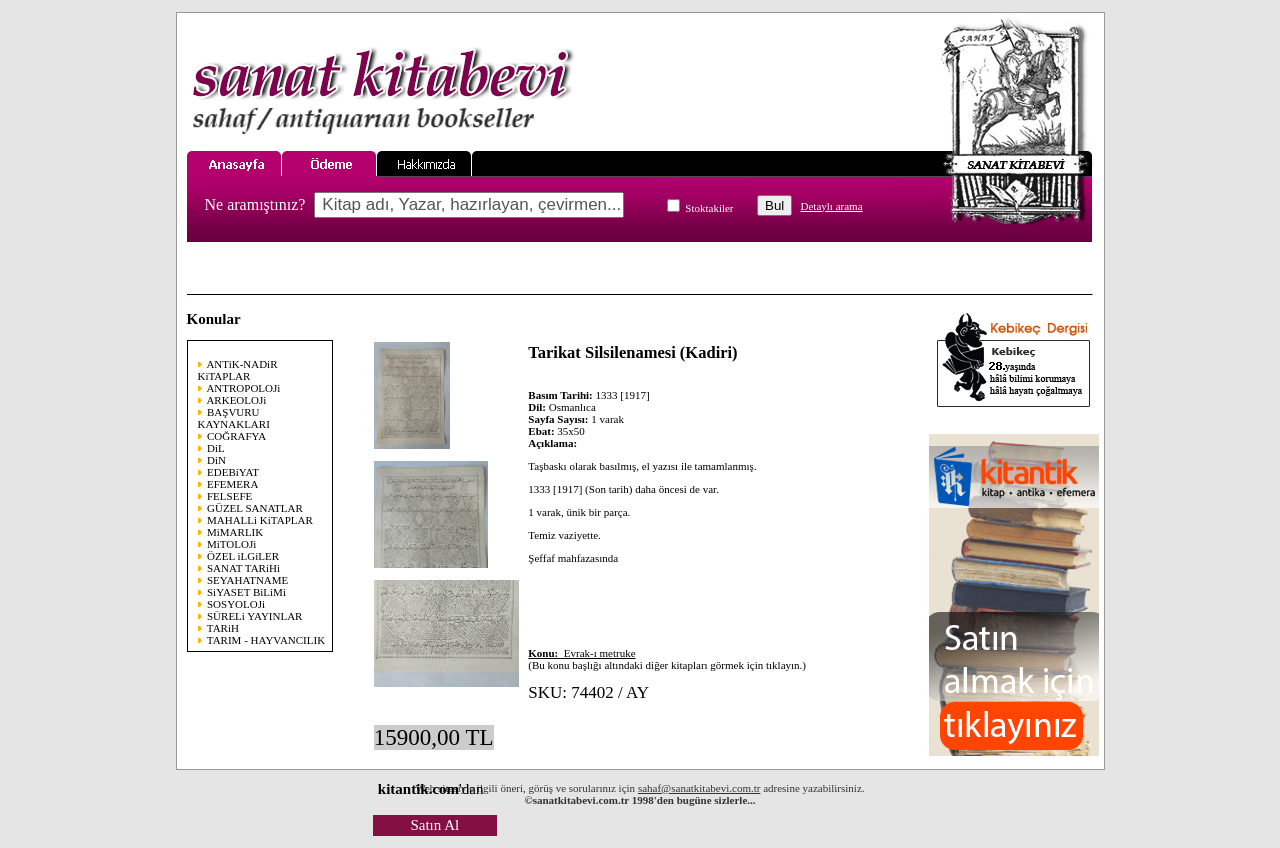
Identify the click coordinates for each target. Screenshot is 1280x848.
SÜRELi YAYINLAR (254, 616)
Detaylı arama (832, 206)
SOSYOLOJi (236, 604)
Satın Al (434, 825)
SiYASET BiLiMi (246, 592)
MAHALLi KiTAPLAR (260, 520)
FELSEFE (229, 496)
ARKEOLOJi (236, 400)
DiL (216, 448)
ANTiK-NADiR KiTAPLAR (238, 370)
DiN (216, 460)
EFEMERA (232, 484)
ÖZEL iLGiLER (243, 556)
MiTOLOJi (231, 544)
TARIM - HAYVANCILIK (266, 640)
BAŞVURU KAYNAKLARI (234, 418)
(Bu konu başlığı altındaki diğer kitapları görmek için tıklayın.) (667, 659)
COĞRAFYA (236, 436)
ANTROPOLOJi (243, 388)
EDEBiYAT (233, 472)
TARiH (223, 628)
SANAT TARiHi (243, 568)
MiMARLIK (235, 532)
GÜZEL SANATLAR (255, 508)
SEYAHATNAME (247, 580)
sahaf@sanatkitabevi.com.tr (699, 788)
